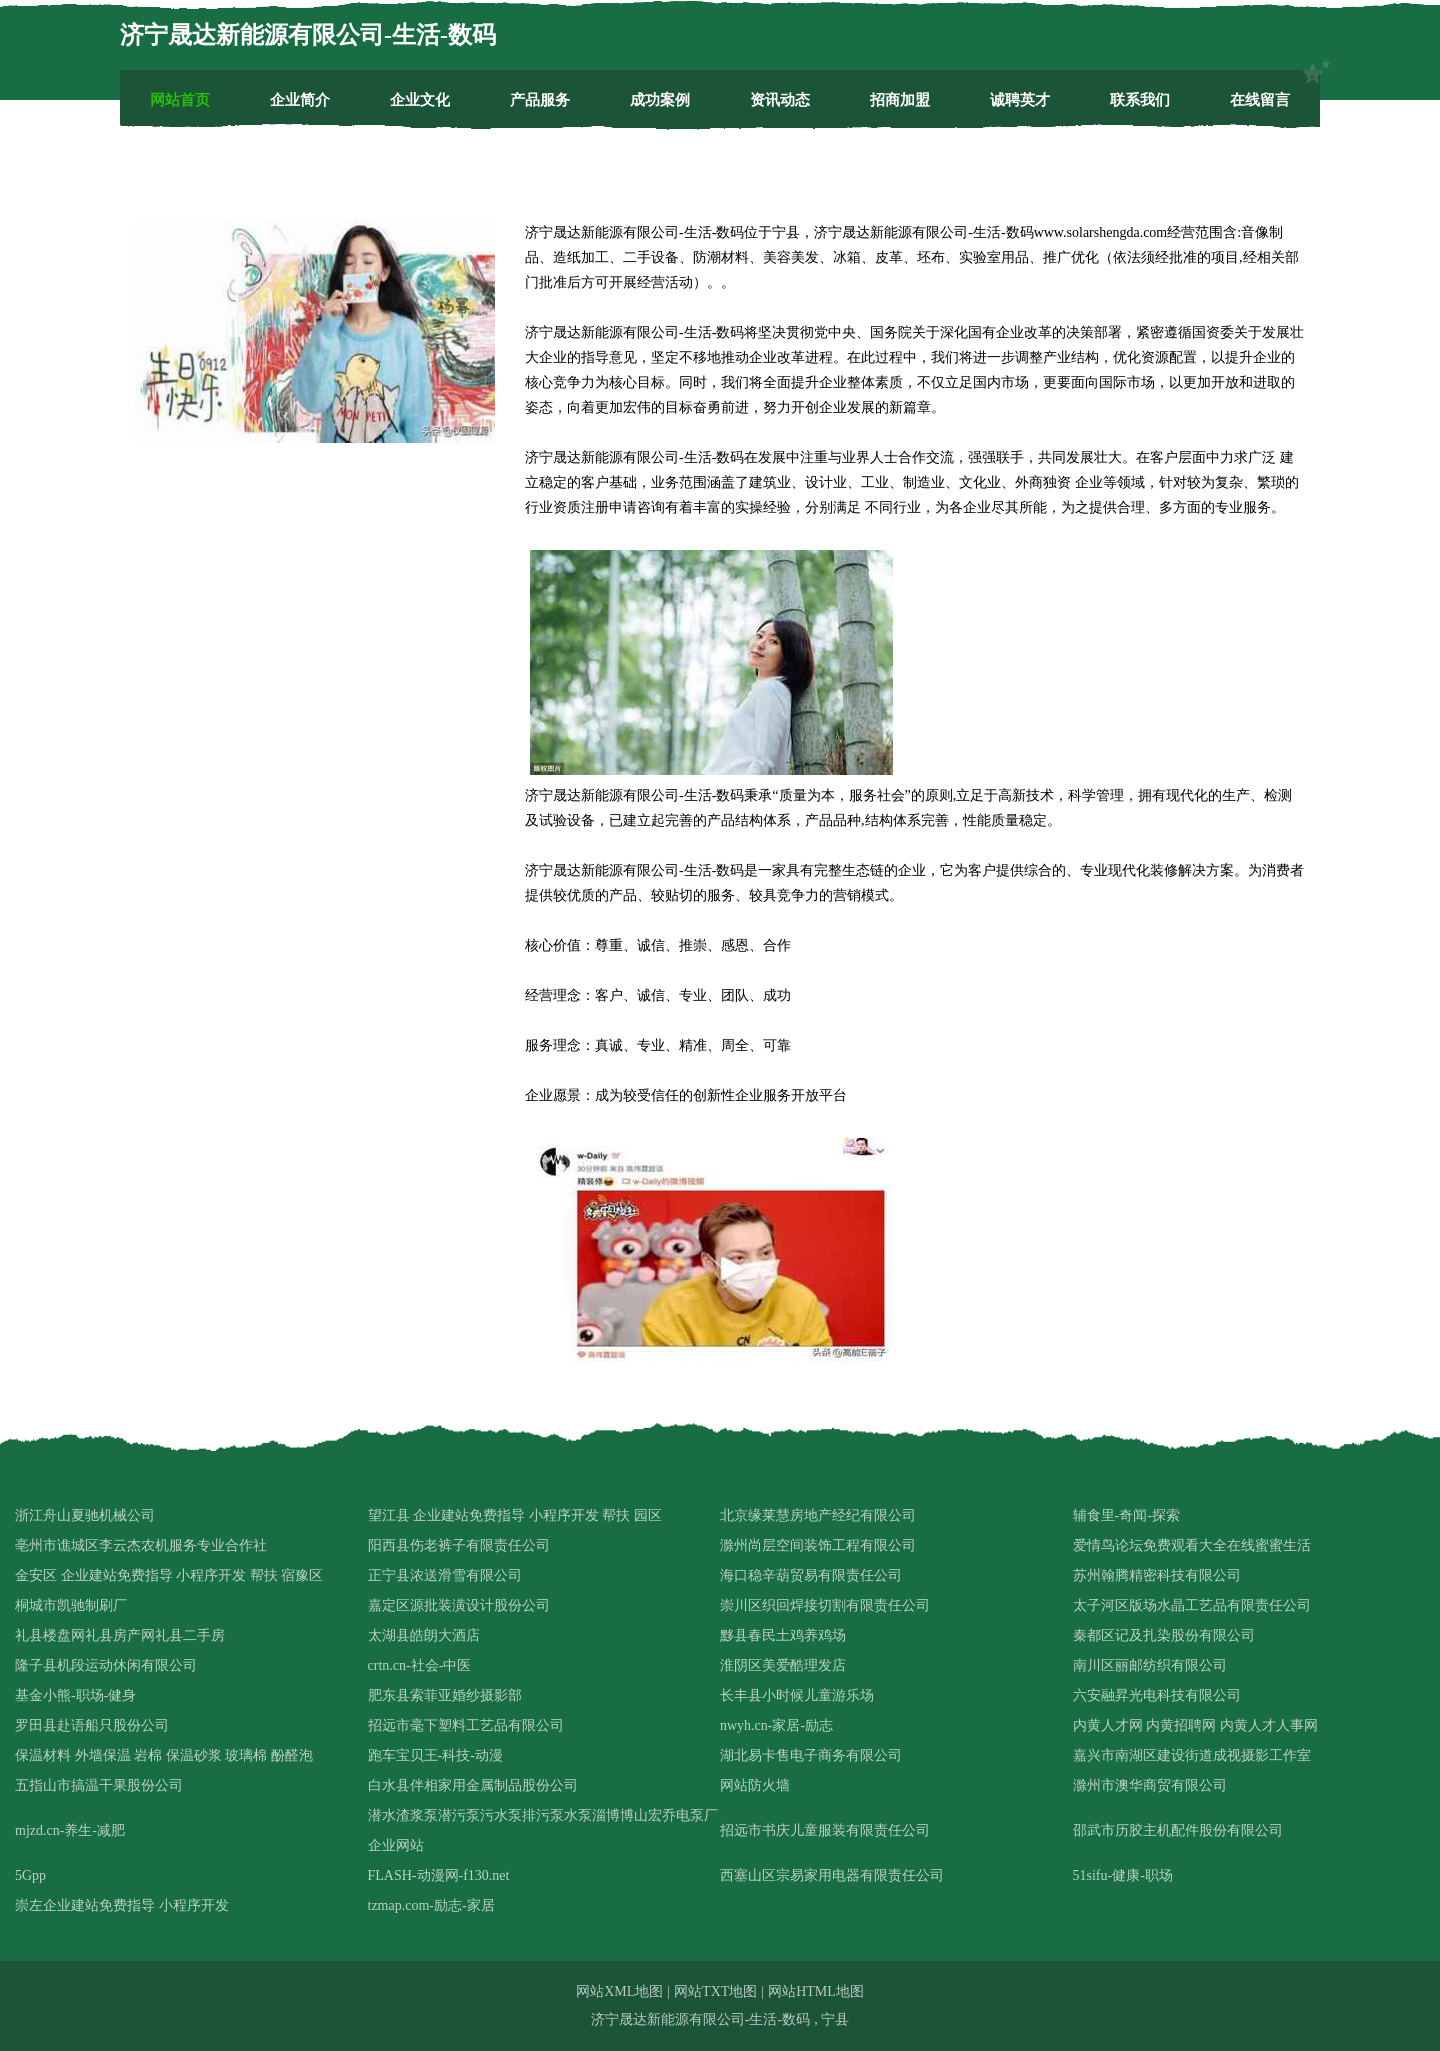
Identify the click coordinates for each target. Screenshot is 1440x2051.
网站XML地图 (619, 1991)
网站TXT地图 (715, 1991)
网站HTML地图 (816, 1991)
